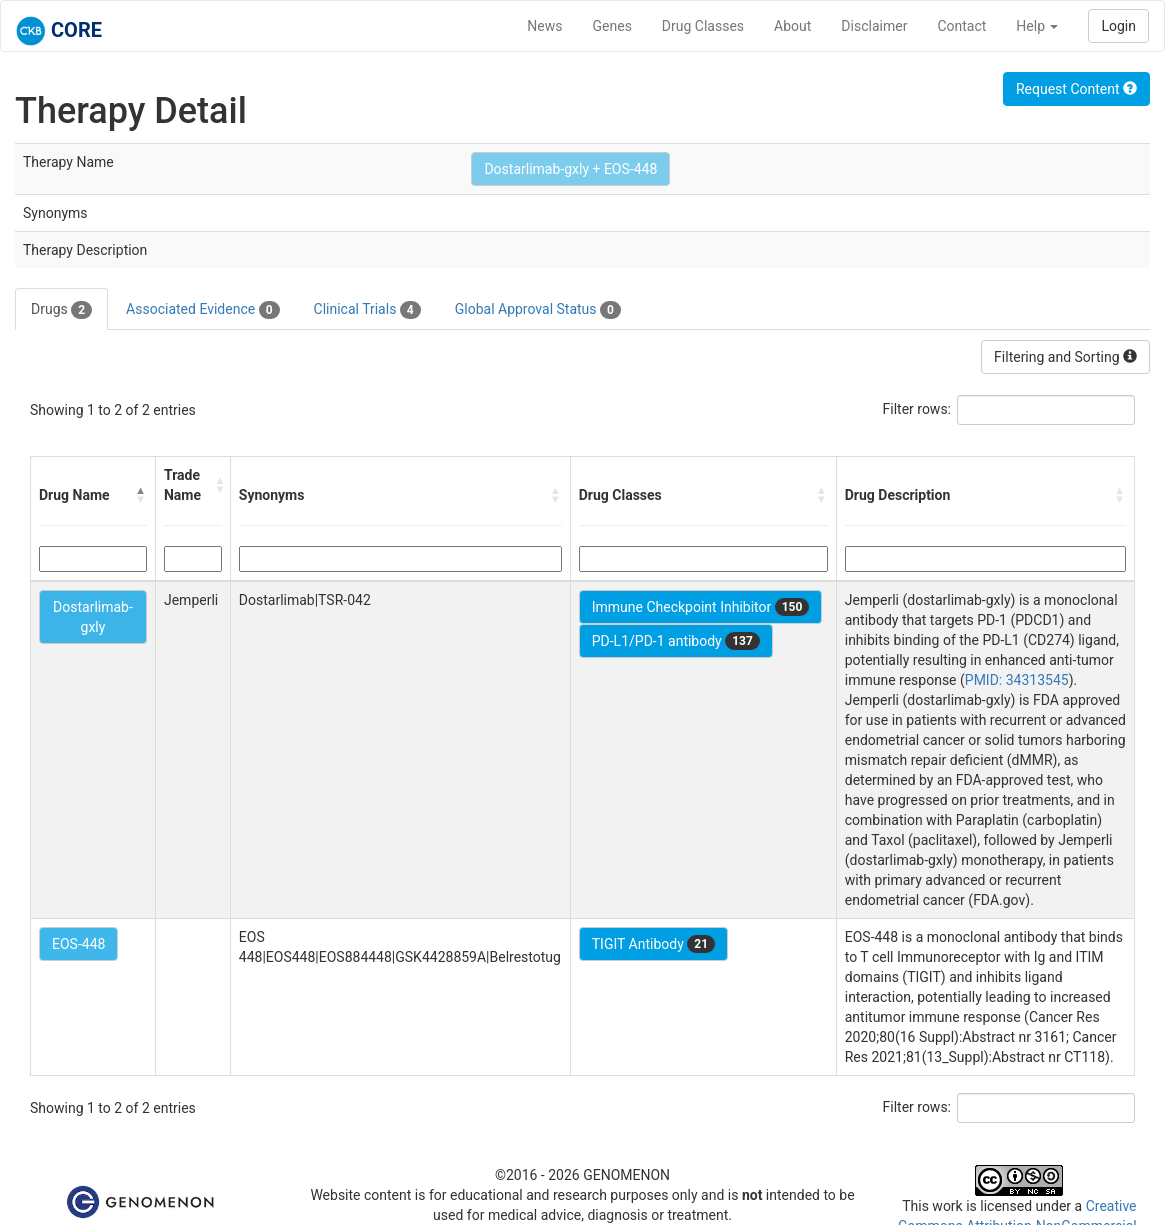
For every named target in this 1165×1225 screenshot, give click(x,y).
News (544, 26)
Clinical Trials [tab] (367, 310)
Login (1118, 26)
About (792, 26)
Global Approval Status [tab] (538, 310)
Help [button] (1037, 26)
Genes (612, 26)
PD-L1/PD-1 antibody (676, 641)
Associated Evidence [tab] (202, 310)
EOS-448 (78, 944)
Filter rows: (917, 409)
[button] (141, 495)
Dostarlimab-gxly (93, 617)
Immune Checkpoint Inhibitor (701, 607)
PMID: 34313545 (1017, 680)
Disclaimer (874, 26)
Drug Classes (703, 26)
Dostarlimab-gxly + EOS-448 (570, 169)
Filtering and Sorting (1065, 357)
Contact (961, 26)
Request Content (1076, 89)
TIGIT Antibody (653, 944)
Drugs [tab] (61, 310)
